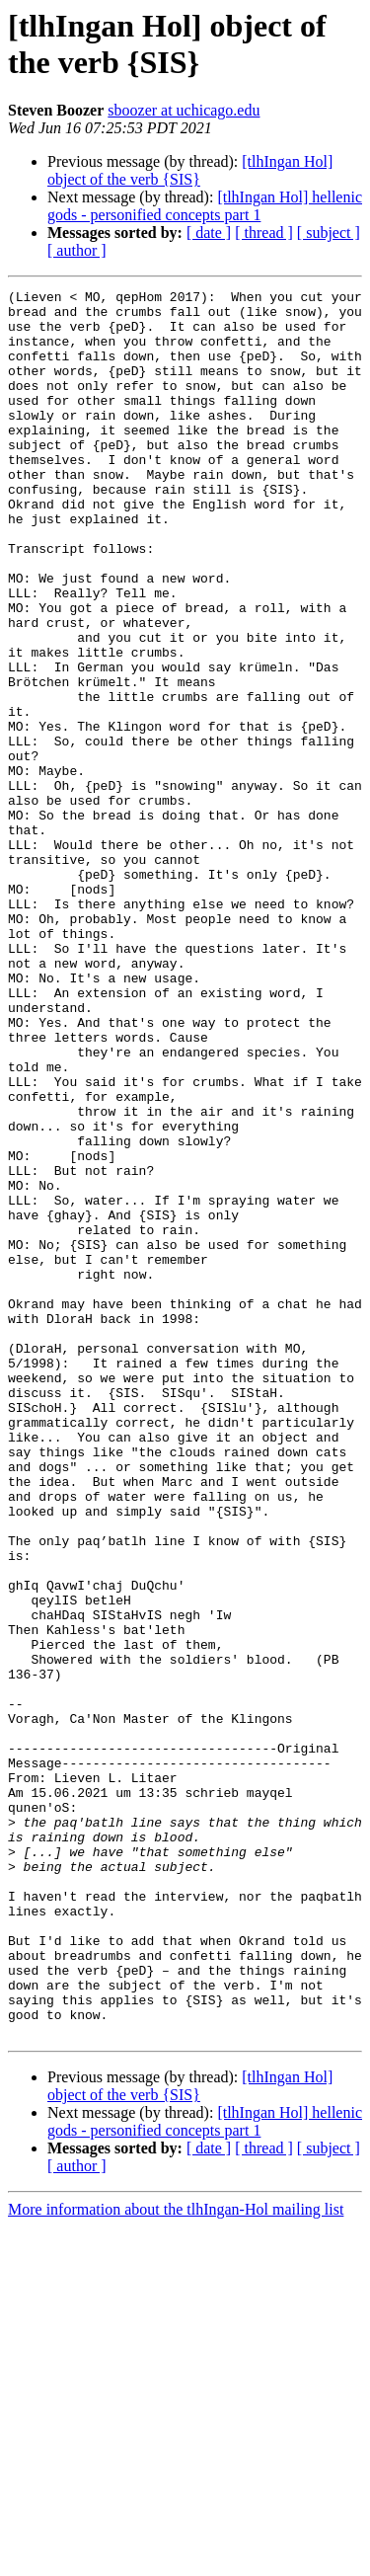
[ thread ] (264, 232)
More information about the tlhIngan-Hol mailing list (175, 2558)
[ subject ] (328, 232)
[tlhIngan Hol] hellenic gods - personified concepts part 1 (204, 206)
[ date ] (208, 232)
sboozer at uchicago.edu (183, 110)
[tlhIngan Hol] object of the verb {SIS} (190, 170)
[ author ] (77, 250)
